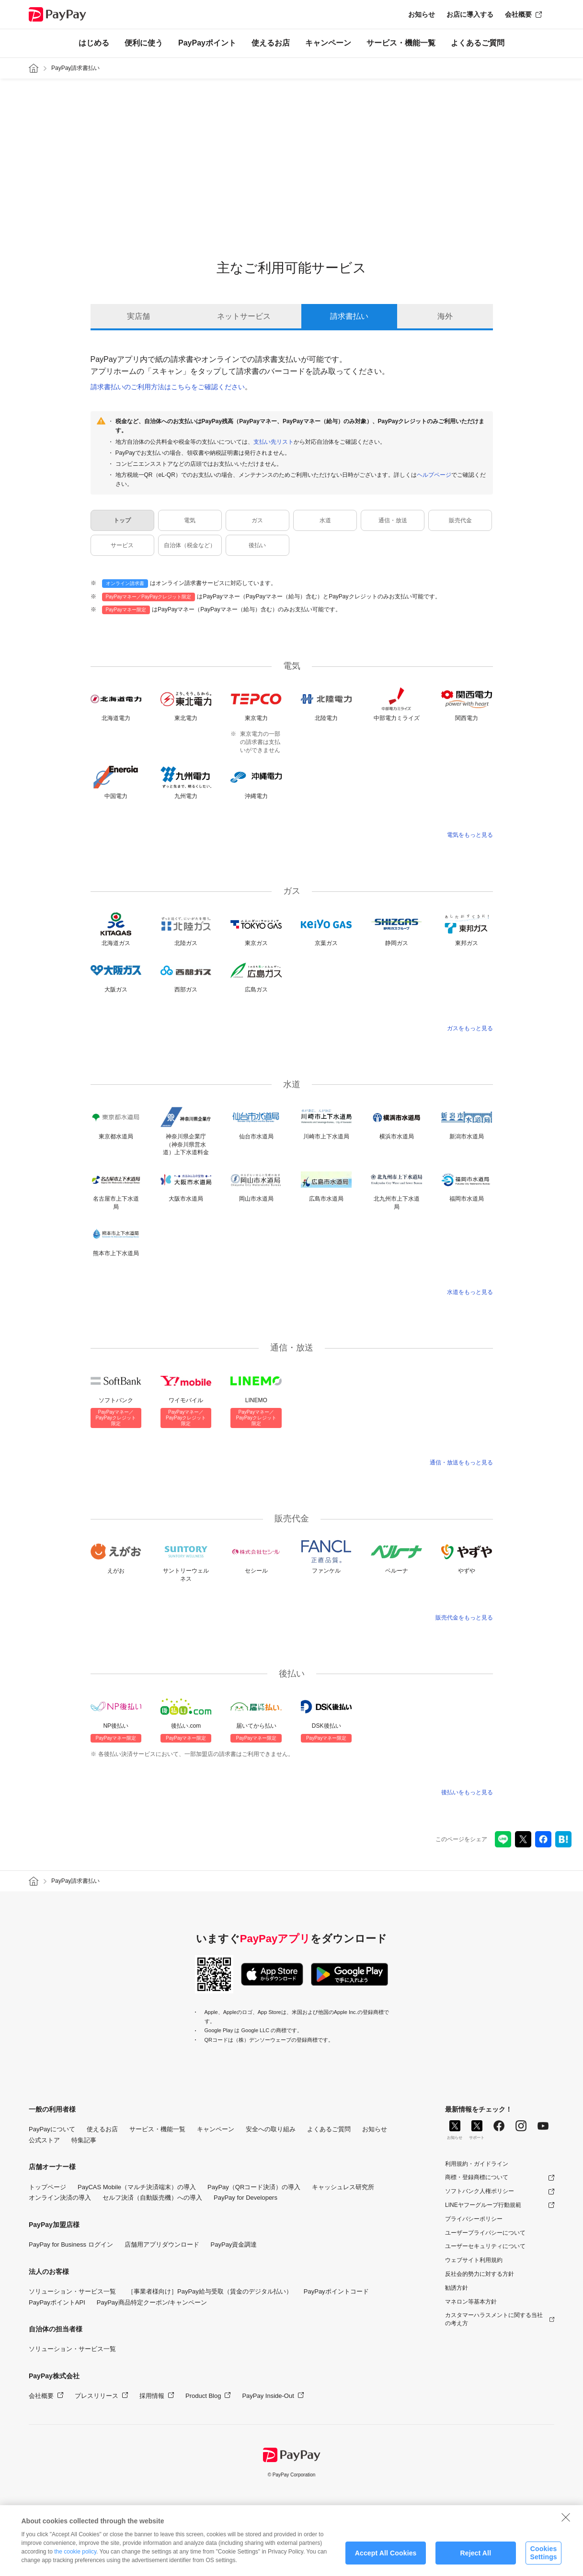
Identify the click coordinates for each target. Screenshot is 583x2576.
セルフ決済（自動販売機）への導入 (152, 2197)
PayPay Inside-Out (268, 2395)
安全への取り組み (271, 2129)
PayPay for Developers (245, 2197)
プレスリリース (96, 2395)
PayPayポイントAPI (57, 2302)
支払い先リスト (273, 442)
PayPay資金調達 (234, 2244)
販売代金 (460, 520)
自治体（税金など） (190, 545)
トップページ (47, 2187)
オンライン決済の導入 (60, 2197)
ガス (257, 520)
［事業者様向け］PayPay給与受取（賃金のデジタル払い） (209, 2291)
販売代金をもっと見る (464, 1617)
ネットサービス (244, 316)
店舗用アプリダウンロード (162, 2244)
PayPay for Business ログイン (71, 2244)
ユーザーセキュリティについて (485, 2246)
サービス (122, 545)
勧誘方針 (456, 2287)
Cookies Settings (543, 2557)
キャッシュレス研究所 (343, 2187)
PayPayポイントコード (336, 2291)
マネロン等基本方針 (471, 2301)
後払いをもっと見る (467, 1792)
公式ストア (44, 2140)
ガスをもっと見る (470, 1028)
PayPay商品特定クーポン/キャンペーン (152, 2302)
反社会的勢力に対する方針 (479, 2274)
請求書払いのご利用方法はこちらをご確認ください (168, 387)
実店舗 (138, 316)
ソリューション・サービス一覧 (72, 2291)
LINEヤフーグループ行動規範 (483, 2205)
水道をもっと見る (470, 1292)
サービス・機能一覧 (400, 43)
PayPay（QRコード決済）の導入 (253, 2187)
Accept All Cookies (386, 2557)
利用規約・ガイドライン (476, 2163)
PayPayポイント (207, 43)
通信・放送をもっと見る (461, 1462)
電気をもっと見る (470, 835)
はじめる (94, 43)
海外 (445, 316)
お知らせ (421, 14)
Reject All (475, 2557)
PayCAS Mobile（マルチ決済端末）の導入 (137, 2187)
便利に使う (144, 43)
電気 (189, 520)
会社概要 (518, 14)
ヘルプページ (434, 475)
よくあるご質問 (477, 43)
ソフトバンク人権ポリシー (479, 2191)
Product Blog (203, 2395)
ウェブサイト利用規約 (474, 2260)
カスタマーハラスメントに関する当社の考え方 (494, 2319)
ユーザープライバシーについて (485, 2232)
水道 (325, 520)
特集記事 (83, 2140)
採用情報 (151, 2395)
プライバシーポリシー (474, 2219)
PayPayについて (52, 2129)
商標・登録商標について (476, 2177)
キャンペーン (328, 43)
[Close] (566, 2521)
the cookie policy (75, 2555)
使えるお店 (270, 43)
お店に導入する (469, 14)
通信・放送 (392, 520)
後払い (257, 545)
